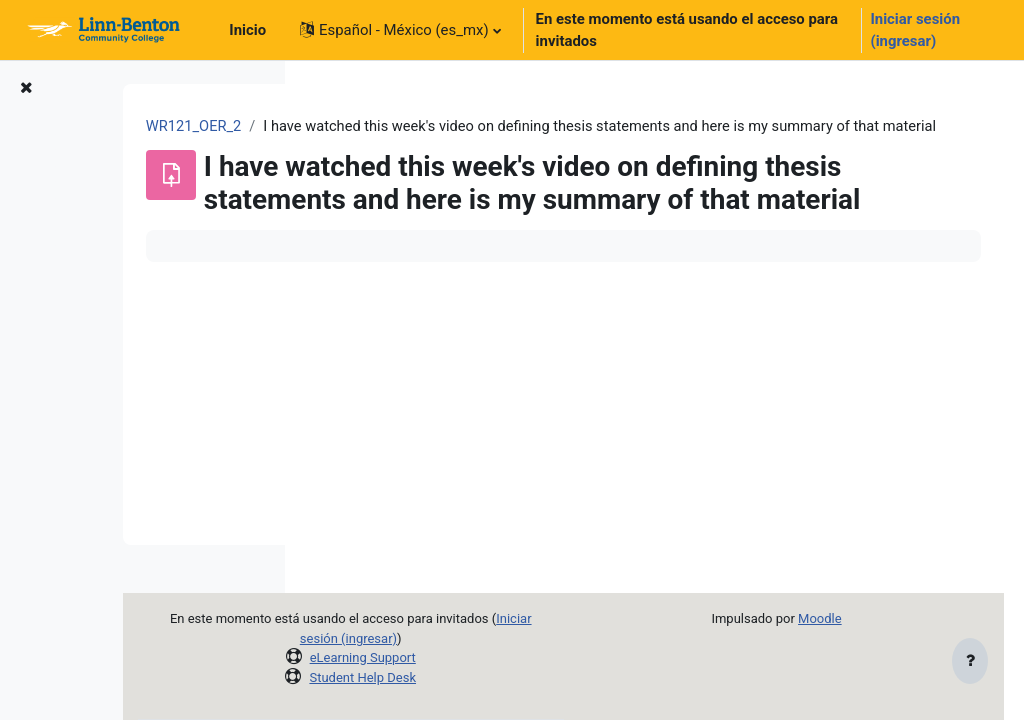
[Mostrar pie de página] (970, 662)
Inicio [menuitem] (247, 30)
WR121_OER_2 (372, 127)
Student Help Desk (489, 677)
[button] (400, 30)
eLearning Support (489, 657)
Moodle (843, 618)
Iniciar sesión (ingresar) (915, 30)
